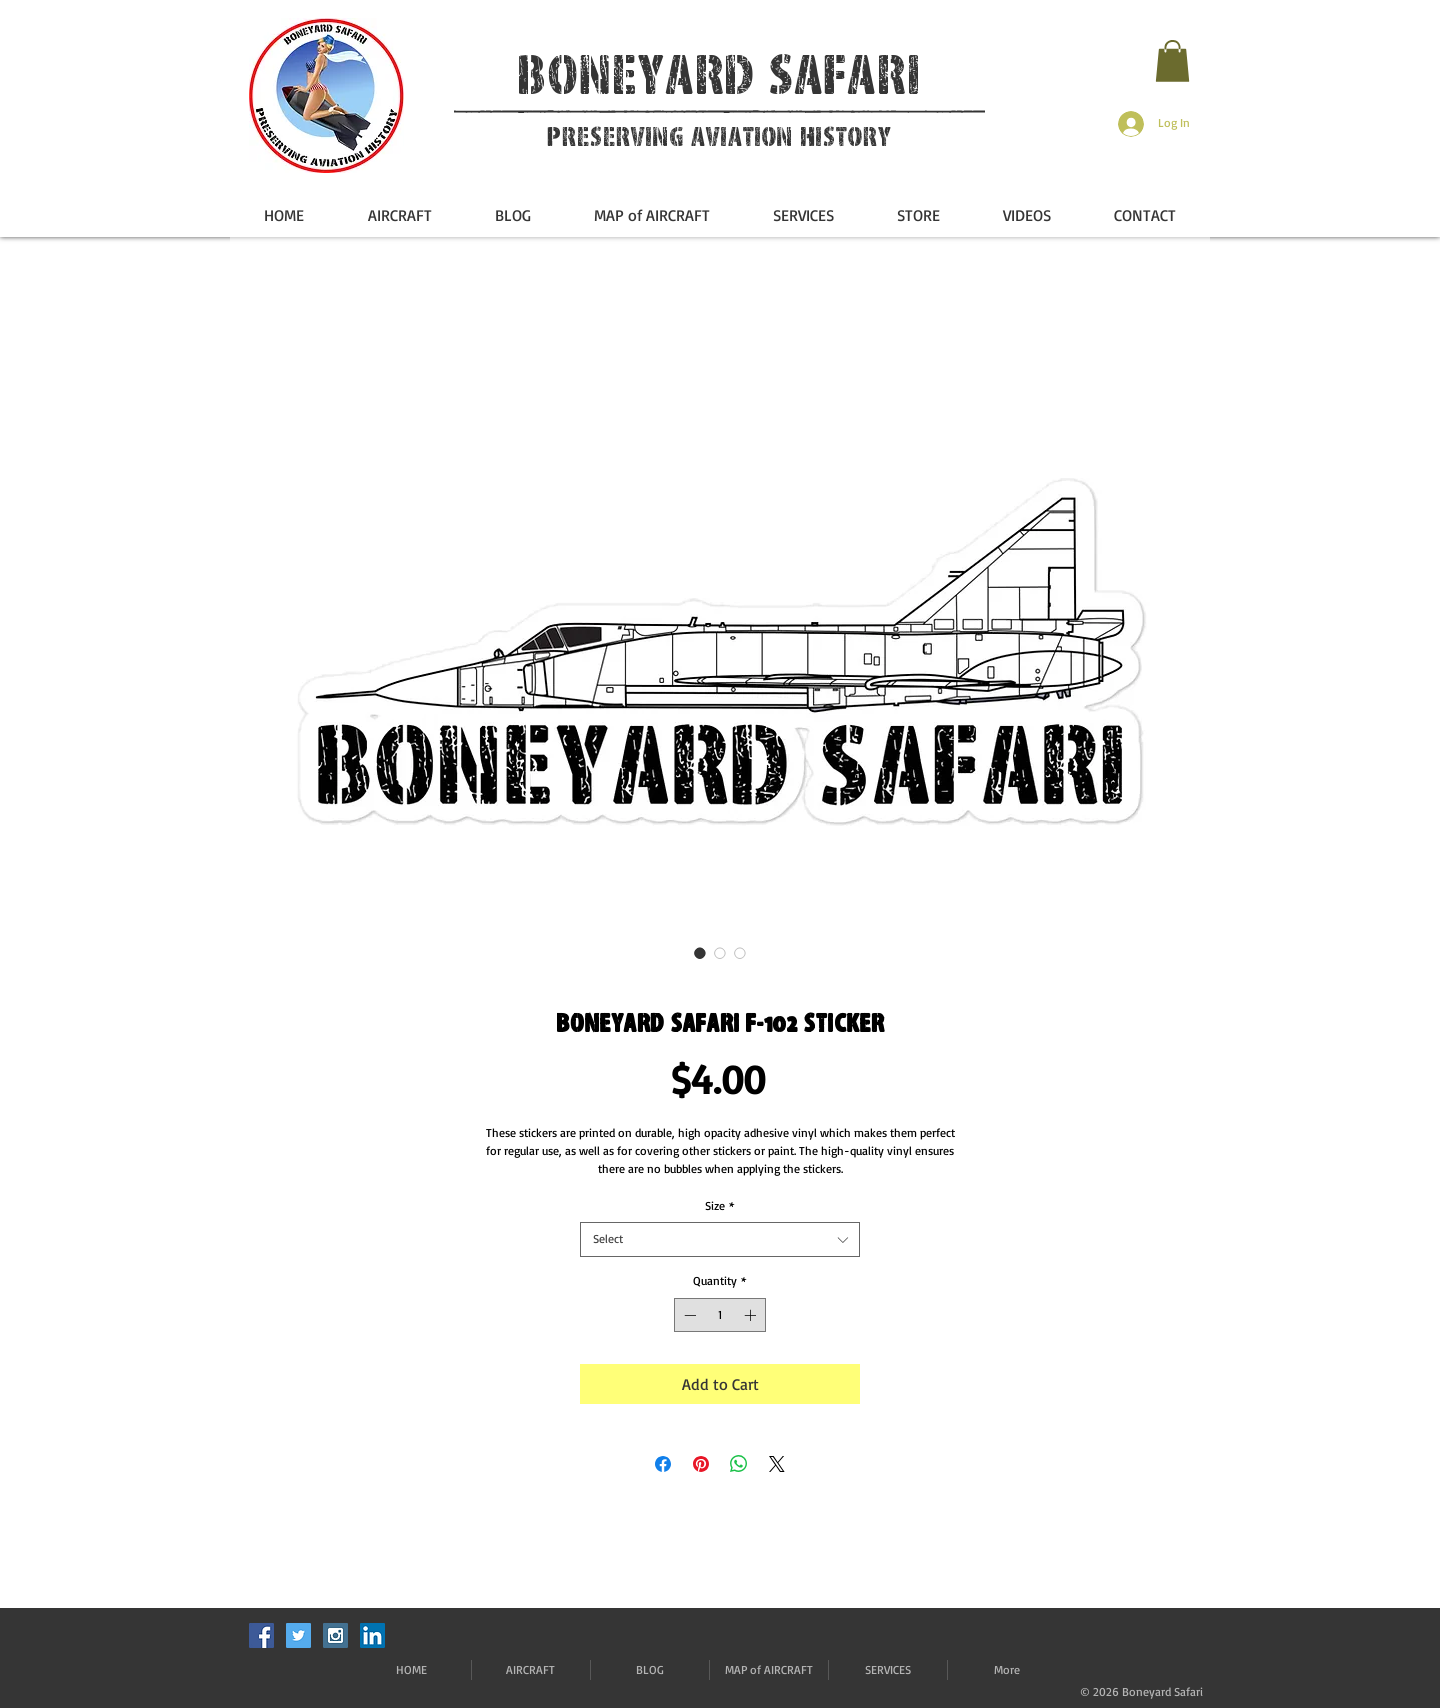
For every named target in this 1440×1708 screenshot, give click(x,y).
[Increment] (752, 1315)
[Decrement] (688, 1315)
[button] (1172, 61)
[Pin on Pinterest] (701, 1464)
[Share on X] (777, 1464)
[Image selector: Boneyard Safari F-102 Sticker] (700, 953)
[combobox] (720, 1239)
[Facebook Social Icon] (261, 1635)
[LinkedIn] (372, 1635)
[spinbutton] (720, 1315)
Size (720, 1205)
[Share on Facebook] (663, 1464)
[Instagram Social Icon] (335, 1635)
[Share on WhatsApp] (739, 1464)
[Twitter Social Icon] (298, 1635)
